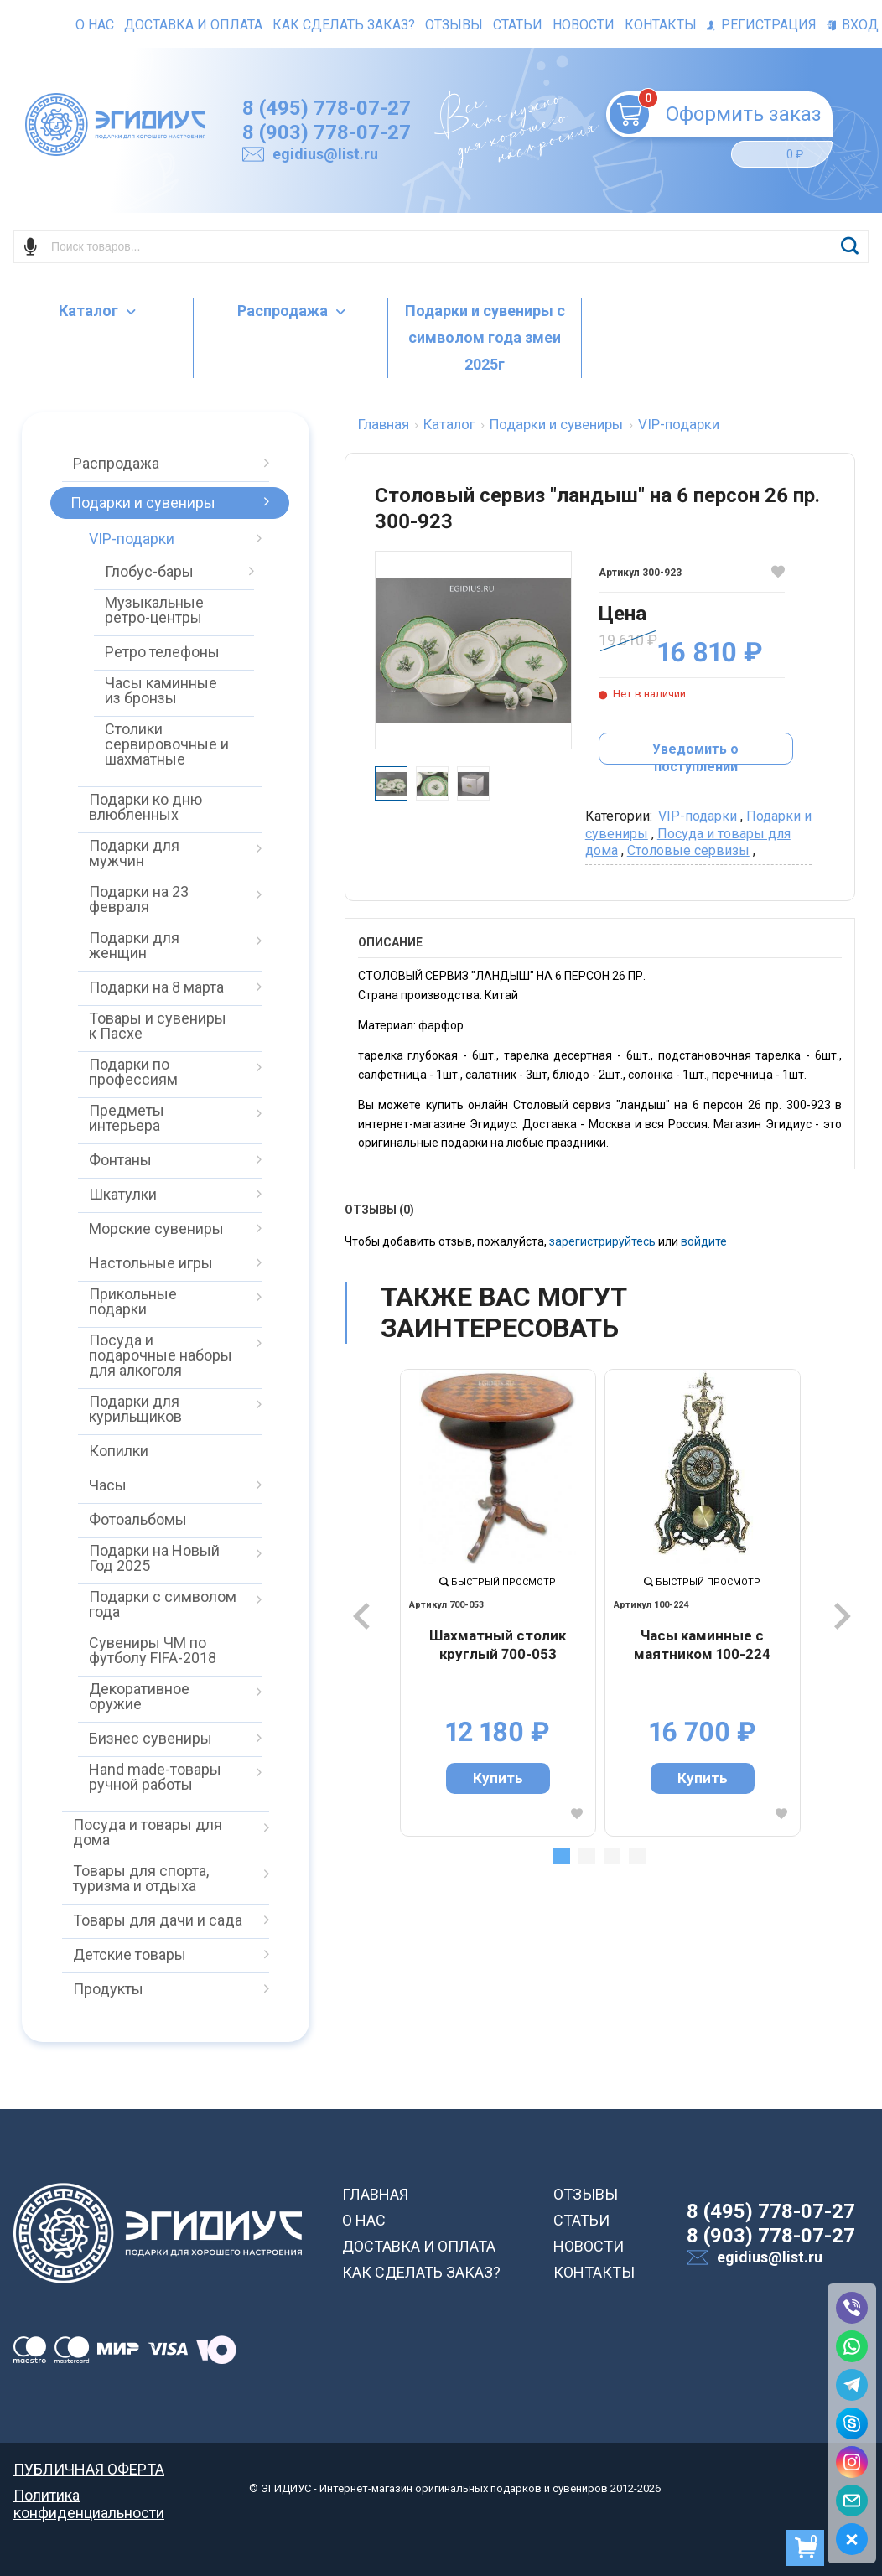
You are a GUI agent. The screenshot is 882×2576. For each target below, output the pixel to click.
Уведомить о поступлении (695, 753)
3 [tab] (612, 1856)
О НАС (364, 2220)
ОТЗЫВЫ (585, 2194)
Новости (584, 25)
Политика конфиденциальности (88, 2495)
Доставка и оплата (193, 25)
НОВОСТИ (588, 2246)
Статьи (517, 25)
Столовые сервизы (688, 850)
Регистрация (762, 25)
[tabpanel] (498, 1603)
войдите (704, 1241)
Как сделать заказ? (343, 25)
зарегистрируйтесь (602, 1241)
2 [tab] (586, 1856)
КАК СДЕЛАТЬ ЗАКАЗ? (421, 2272)
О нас (94, 25)
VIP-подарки (697, 816)
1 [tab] (561, 1856)
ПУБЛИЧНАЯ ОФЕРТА (88, 2469)
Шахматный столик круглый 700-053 (497, 1644)
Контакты (661, 25)
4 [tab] (637, 1856)
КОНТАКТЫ (594, 2272)
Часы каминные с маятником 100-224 (702, 1644)
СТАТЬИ (581, 2220)
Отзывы (454, 25)
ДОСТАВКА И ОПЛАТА (418, 2246)
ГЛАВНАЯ (375, 2194)
